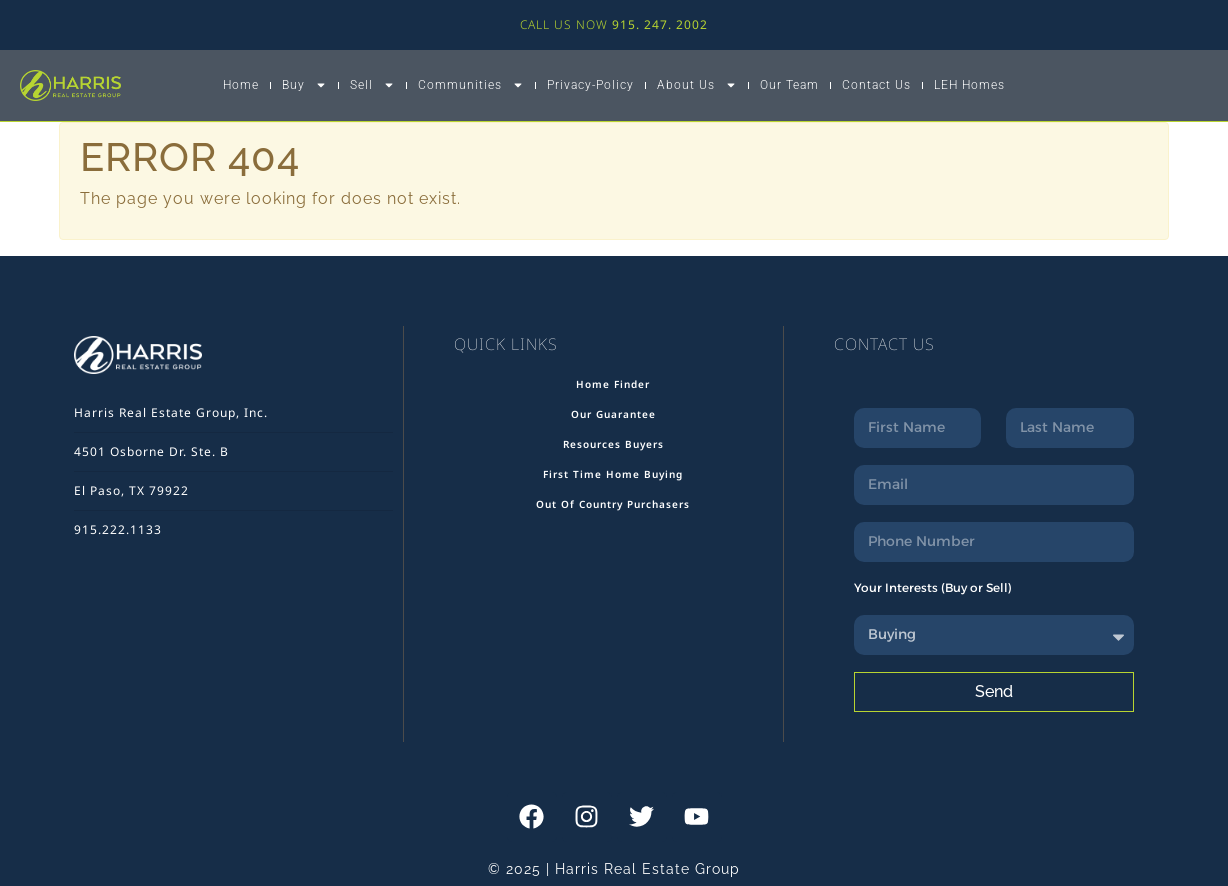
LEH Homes (969, 85)
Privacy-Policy (590, 85)
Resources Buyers (613, 444)
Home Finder (613, 384)
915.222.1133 (118, 529)
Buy (304, 85)
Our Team (789, 85)
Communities (471, 85)
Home (241, 85)
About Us (697, 85)
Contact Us (876, 85)
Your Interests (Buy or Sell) (933, 587)
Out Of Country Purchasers (613, 504)
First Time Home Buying (613, 474)
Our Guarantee (613, 414)
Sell (372, 85)
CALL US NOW (614, 24)
